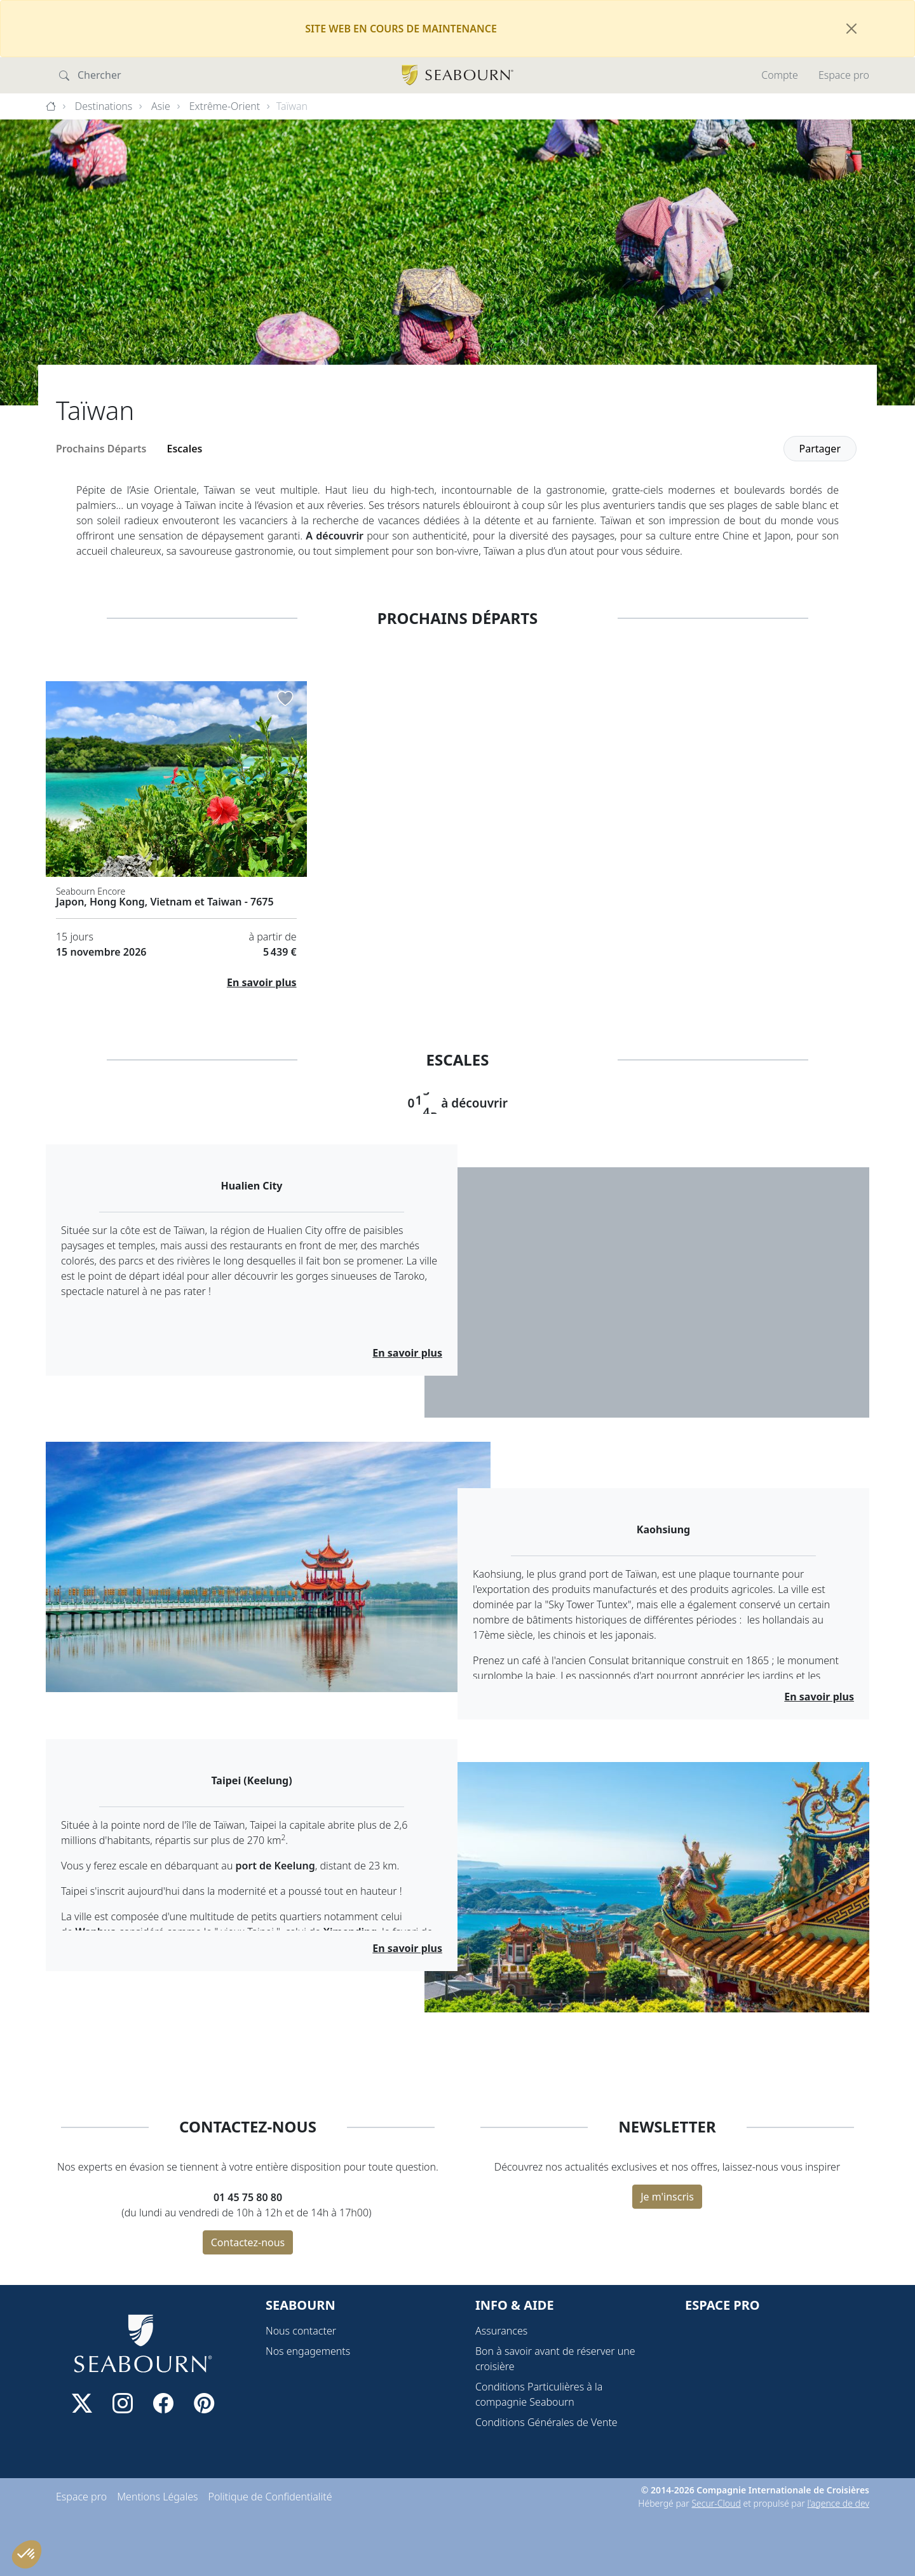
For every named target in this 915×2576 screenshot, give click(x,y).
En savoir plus (262, 982)
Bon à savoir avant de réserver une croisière (555, 2358)
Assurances (501, 2331)
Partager (820, 449)
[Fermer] (851, 28)
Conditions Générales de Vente (546, 2422)
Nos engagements (308, 2351)
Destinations (104, 106)
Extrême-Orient (225, 106)
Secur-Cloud (715, 2503)
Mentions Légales (157, 2497)
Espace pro (843, 75)
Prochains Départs (101, 449)
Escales (185, 449)
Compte (779, 75)
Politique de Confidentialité (270, 2497)
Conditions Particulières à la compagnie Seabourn (538, 2394)
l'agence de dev (838, 2503)
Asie (160, 106)
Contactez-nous (248, 2242)
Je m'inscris (667, 2197)
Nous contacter (301, 2331)
